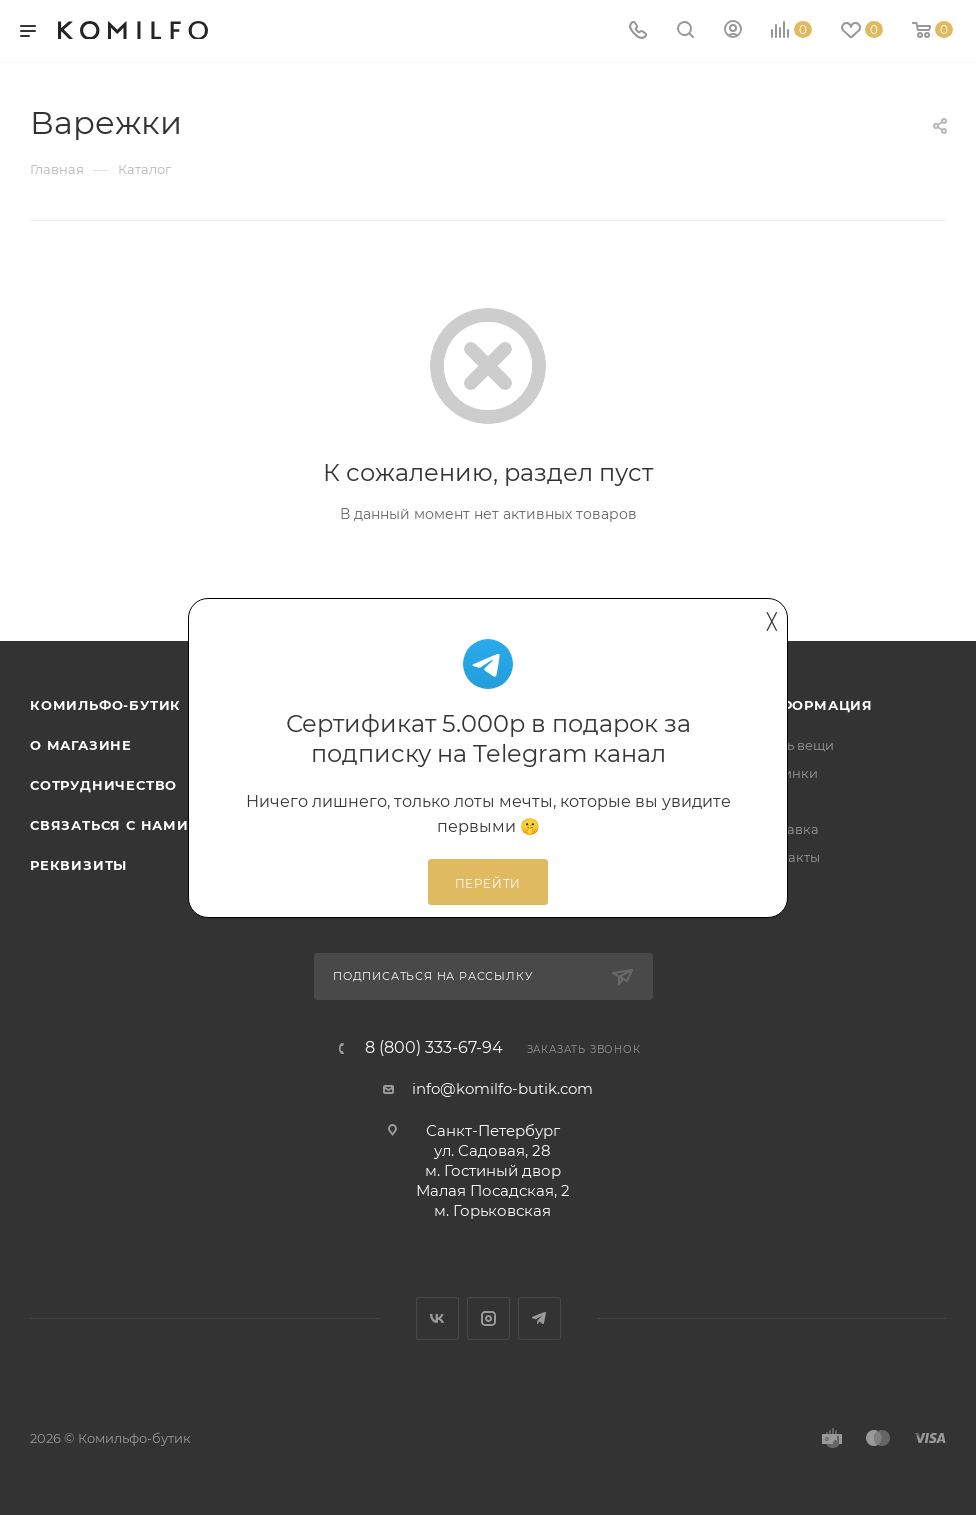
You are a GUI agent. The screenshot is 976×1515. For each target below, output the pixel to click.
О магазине (81, 745)
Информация (814, 705)
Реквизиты (78, 865)
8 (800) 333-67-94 (434, 1048)
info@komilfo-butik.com (502, 1088)
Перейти (488, 884)
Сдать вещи (795, 745)
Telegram (539, 1318)
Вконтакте (437, 1318)
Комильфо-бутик (105, 705)
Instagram (488, 1318)
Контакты (788, 857)
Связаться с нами (109, 825)
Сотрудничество (103, 785)
